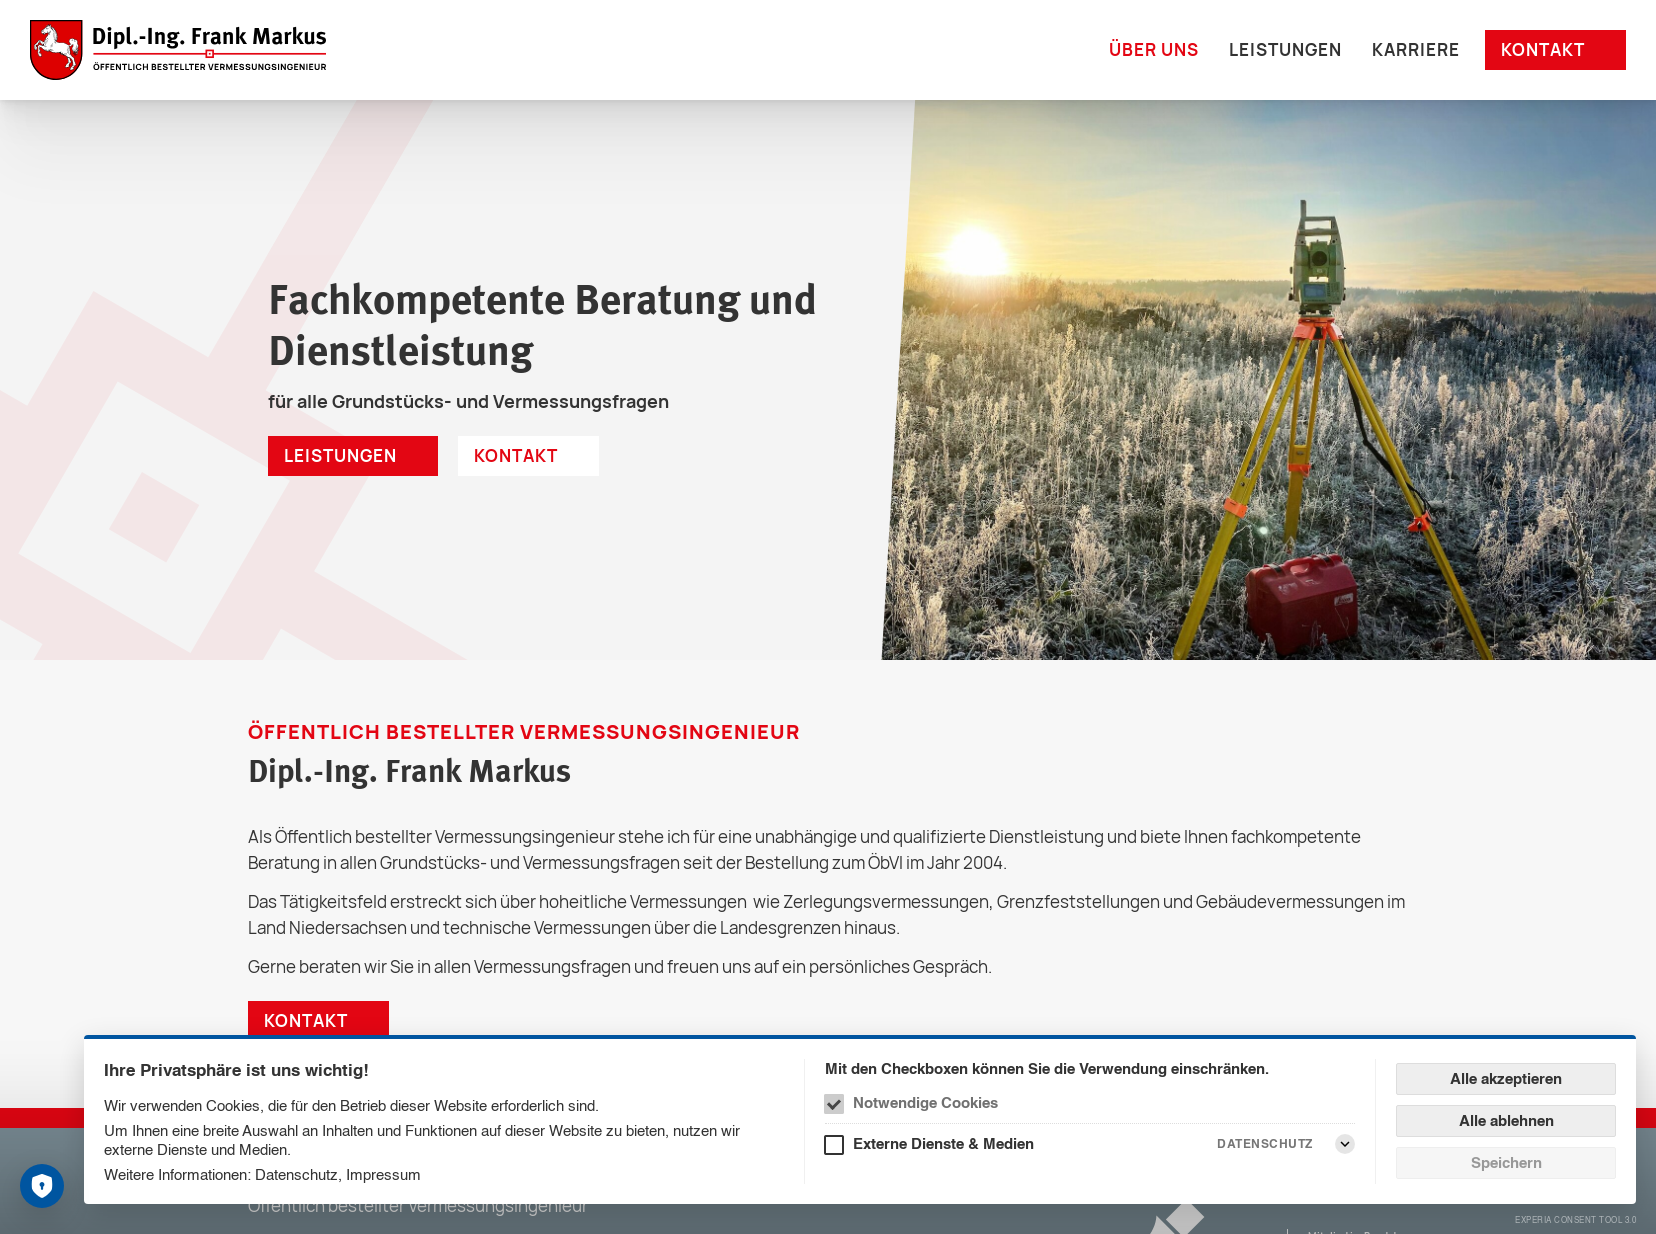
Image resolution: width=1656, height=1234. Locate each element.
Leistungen (1285, 49)
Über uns (1154, 49)
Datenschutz (296, 1174)
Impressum (383, 1174)
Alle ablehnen (1506, 1120)
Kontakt (1543, 49)
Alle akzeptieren (1506, 1078)
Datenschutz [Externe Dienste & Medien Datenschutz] (1265, 1143)
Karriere (1416, 49)
